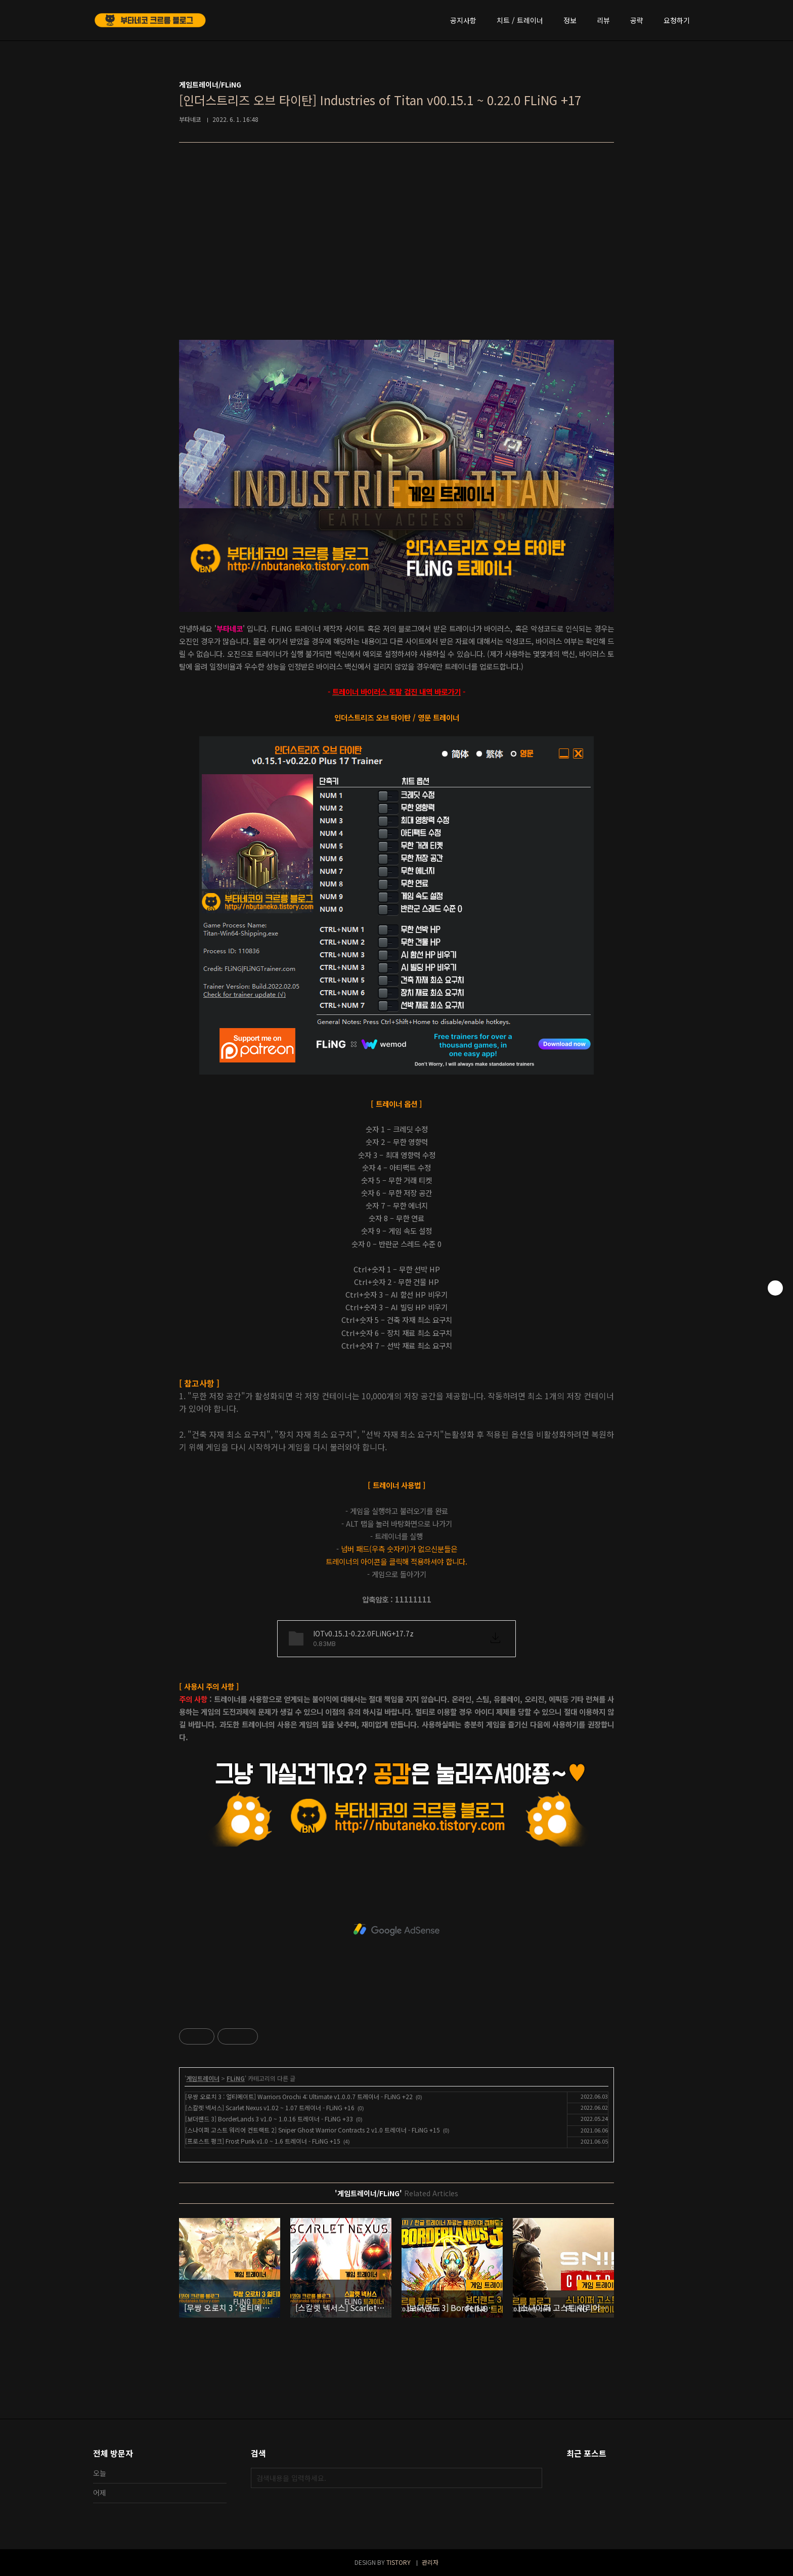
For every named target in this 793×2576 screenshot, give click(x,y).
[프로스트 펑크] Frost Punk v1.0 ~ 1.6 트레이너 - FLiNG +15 (262, 2141)
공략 (636, 20)
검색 (532, 2478)
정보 (570, 20)
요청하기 (677, 20)
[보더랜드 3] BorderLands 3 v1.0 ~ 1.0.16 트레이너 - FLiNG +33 (269, 2118)
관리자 (430, 2562)
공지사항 (463, 20)
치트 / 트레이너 (520, 20)
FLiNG (236, 2078)
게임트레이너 (202, 2078)
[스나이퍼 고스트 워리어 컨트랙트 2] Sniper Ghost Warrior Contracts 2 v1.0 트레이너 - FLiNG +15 (312, 2129)
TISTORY (398, 2562)
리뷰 (603, 20)
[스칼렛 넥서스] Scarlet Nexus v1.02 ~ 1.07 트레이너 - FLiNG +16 (270, 2107)
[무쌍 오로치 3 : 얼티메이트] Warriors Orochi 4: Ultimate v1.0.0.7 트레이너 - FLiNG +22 (299, 2096)
